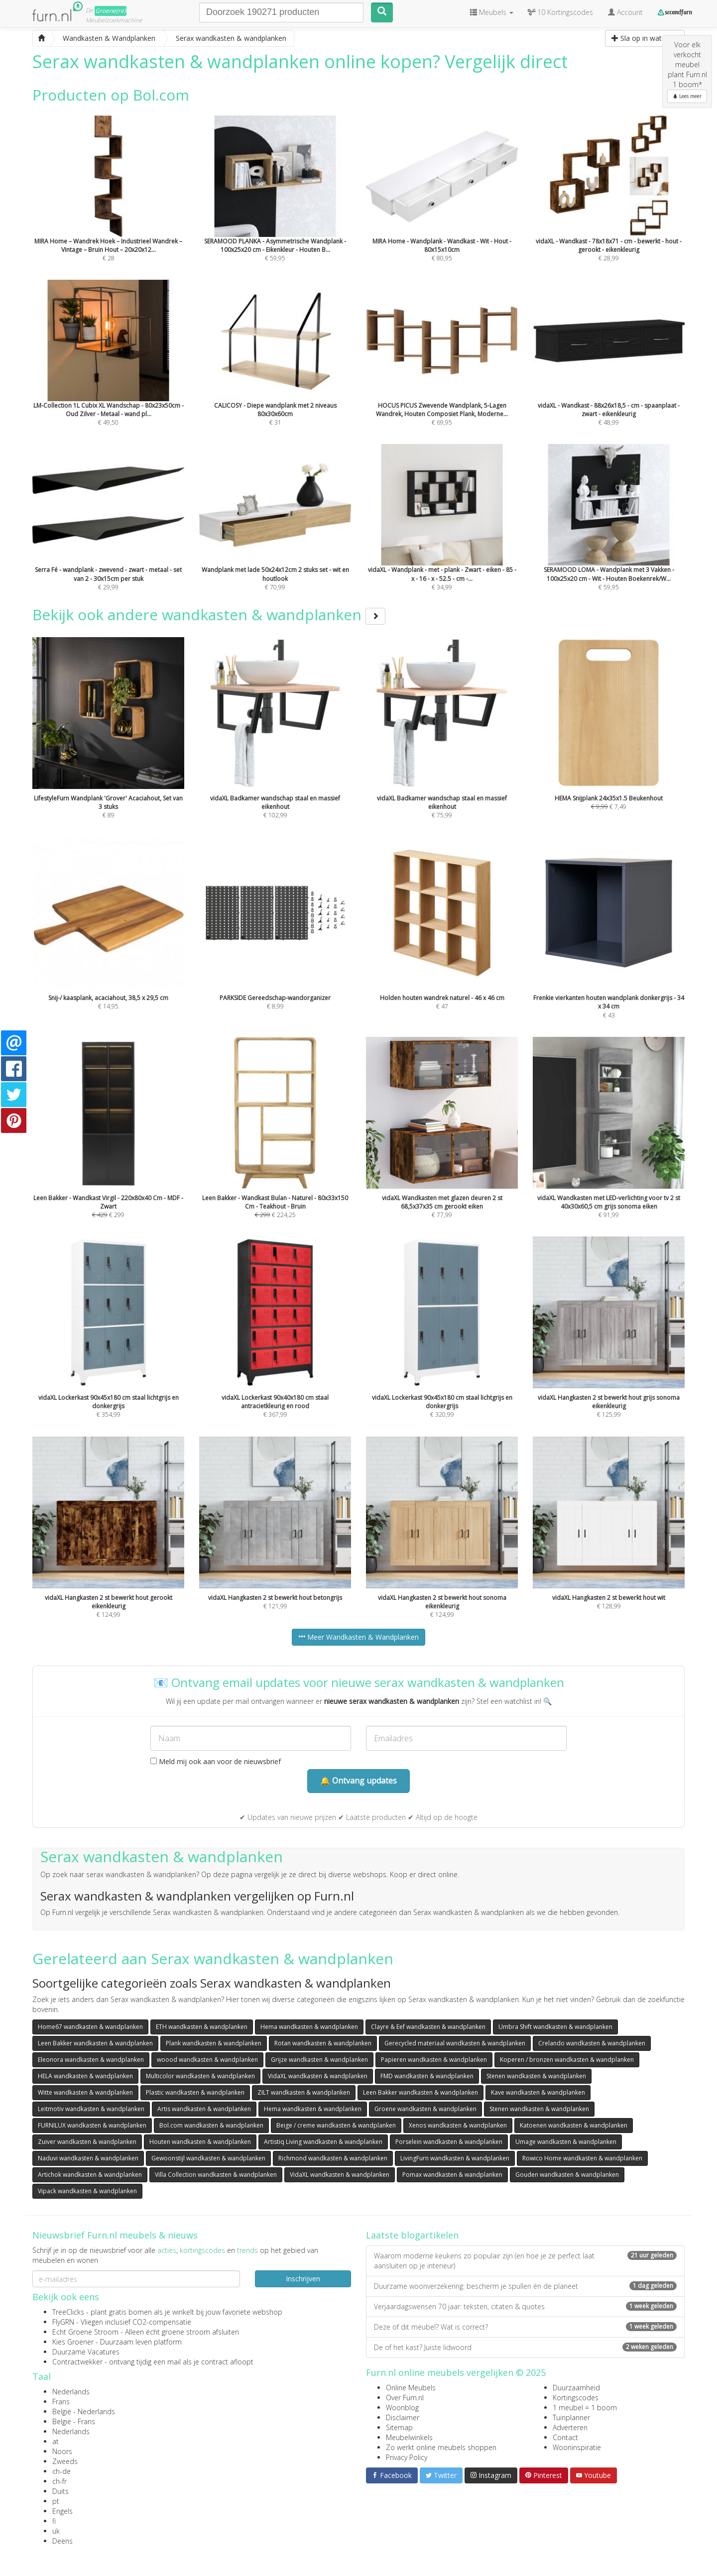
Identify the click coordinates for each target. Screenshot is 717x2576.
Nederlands (71, 2391)
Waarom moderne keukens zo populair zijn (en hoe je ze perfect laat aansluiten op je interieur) (525, 2260)
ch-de (61, 2471)
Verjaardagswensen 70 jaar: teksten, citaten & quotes (525, 2306)
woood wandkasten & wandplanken (207, 2059)
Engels (62, 2511)
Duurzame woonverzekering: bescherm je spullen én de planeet (525, 2286)
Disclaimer (402, 2417)
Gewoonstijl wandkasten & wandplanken (208, 2158)
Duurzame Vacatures (86, 2351)
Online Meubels (411, 2387)
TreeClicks (68, 2312)
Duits (60, 2491)
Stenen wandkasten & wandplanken (536, 2076)
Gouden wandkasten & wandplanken (567, 2174)
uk (56, 2531)
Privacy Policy (406, 2457)
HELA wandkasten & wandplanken (85, 2076)
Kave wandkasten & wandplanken (538, 2092)
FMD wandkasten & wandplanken (427, 2076)
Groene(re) (110, 10)
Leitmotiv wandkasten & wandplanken (91, 2109)
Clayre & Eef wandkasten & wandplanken (428, 2026)
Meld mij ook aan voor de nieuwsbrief (215, 1761)
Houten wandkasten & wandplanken (200, 2141)
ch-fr (59, 2481)
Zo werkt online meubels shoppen (441, 2447)
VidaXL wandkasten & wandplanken (317, 2076)
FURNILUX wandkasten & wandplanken (92, 2125)
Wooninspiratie (577, 2447)
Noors (62, 2451)
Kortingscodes (575, 2397)
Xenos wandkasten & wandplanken (458, 2125)
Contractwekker (77, 2361)
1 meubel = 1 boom (585, 2407)
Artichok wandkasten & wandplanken (90, 2174)
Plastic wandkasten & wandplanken (195, 2092)
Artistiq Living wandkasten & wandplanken (323, 2141)
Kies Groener (73, 2342)
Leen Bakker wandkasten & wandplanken (95, 2043)
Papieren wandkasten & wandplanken (434, 2059)
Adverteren (570, 2427)
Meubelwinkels (409, 2437)
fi (54, 2521)
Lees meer (687, 96)
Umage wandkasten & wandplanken (565, 2141)
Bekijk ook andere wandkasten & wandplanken (208, 614)
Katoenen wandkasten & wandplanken (573, 2125)
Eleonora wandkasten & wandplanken (91, 2059)
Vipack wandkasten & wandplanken (87, 2191)
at (55, 2441)
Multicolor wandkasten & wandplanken (200, 2076)
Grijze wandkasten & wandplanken (319, 2059)
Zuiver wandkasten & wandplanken (87, 2141)
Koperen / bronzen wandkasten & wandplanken (567, 2059)
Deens (62, 2541)
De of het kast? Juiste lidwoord (525, 2347)
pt (55, 2501)
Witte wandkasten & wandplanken (85, 2092)
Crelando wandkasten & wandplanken (591, 2043)
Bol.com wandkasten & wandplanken (211, 2125)
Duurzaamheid (576, 2387)
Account (625, 12)
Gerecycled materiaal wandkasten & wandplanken (454, 2043)
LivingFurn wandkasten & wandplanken (454, 2158)
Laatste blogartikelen (412, 2235)
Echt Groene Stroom (85, 2332)
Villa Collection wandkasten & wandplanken (216, 2174)
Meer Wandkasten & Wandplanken (358, 1637)
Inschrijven (303, 2278)
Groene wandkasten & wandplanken (425, 2109)
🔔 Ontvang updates (358, 1780)
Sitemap (399, 2427)
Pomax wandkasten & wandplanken (452, 2174)
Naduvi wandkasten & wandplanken (88, 2158)
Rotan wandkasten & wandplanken (322, 2043)
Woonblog (402, 2407)
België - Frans (73, 2421)
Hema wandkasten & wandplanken (309, 2026)
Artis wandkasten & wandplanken (204, 2109)
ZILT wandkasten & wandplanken (303, 2092)
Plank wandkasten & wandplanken (213, 2043)
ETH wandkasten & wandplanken (201, 2026)
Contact (565, 2437)
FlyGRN (63, 2322)
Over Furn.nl (405, 2397)
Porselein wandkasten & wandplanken (448, 2141)
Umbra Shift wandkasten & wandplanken (555, 2026)
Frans (61, 2401)
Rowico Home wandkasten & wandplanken (582, 2158)
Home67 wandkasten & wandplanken (90, 2026)
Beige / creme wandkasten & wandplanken (336, 2125)
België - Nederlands (83, 2411)
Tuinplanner (571, 2417)
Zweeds (65, 2461)
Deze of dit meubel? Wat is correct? (525, 2327)
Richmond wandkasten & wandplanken (332, 2158)
